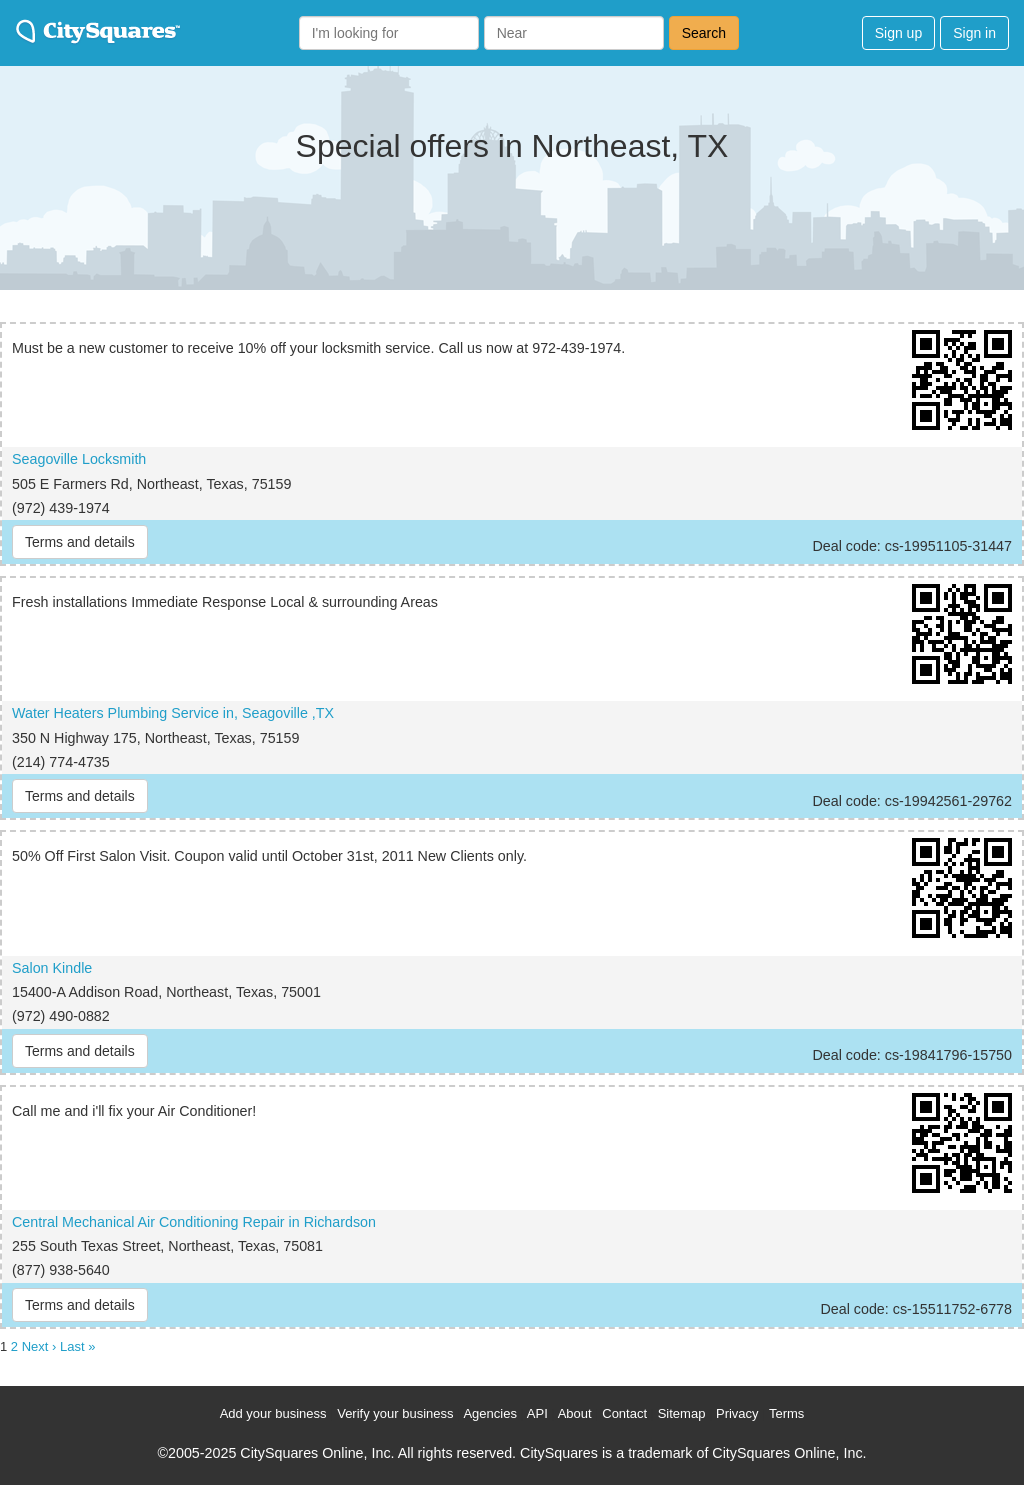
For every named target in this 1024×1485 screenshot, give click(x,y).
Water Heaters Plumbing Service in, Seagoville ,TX (173, 713)
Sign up (898, 33)
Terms (786, 1413)
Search (704, 33)
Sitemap (682, 1413)
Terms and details (80, 542)
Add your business (273, 1413)
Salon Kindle (52, 968)
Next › (39, 1346)
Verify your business (395, 1413)
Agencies (489, 1413)
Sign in (974, 33)
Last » (77, 1346)
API (537, 1413)
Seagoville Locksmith (79, 459)
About (575, 1413)
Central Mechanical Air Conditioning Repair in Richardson (194, 1222)
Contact (624, 1413)
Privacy (737, 1413)
